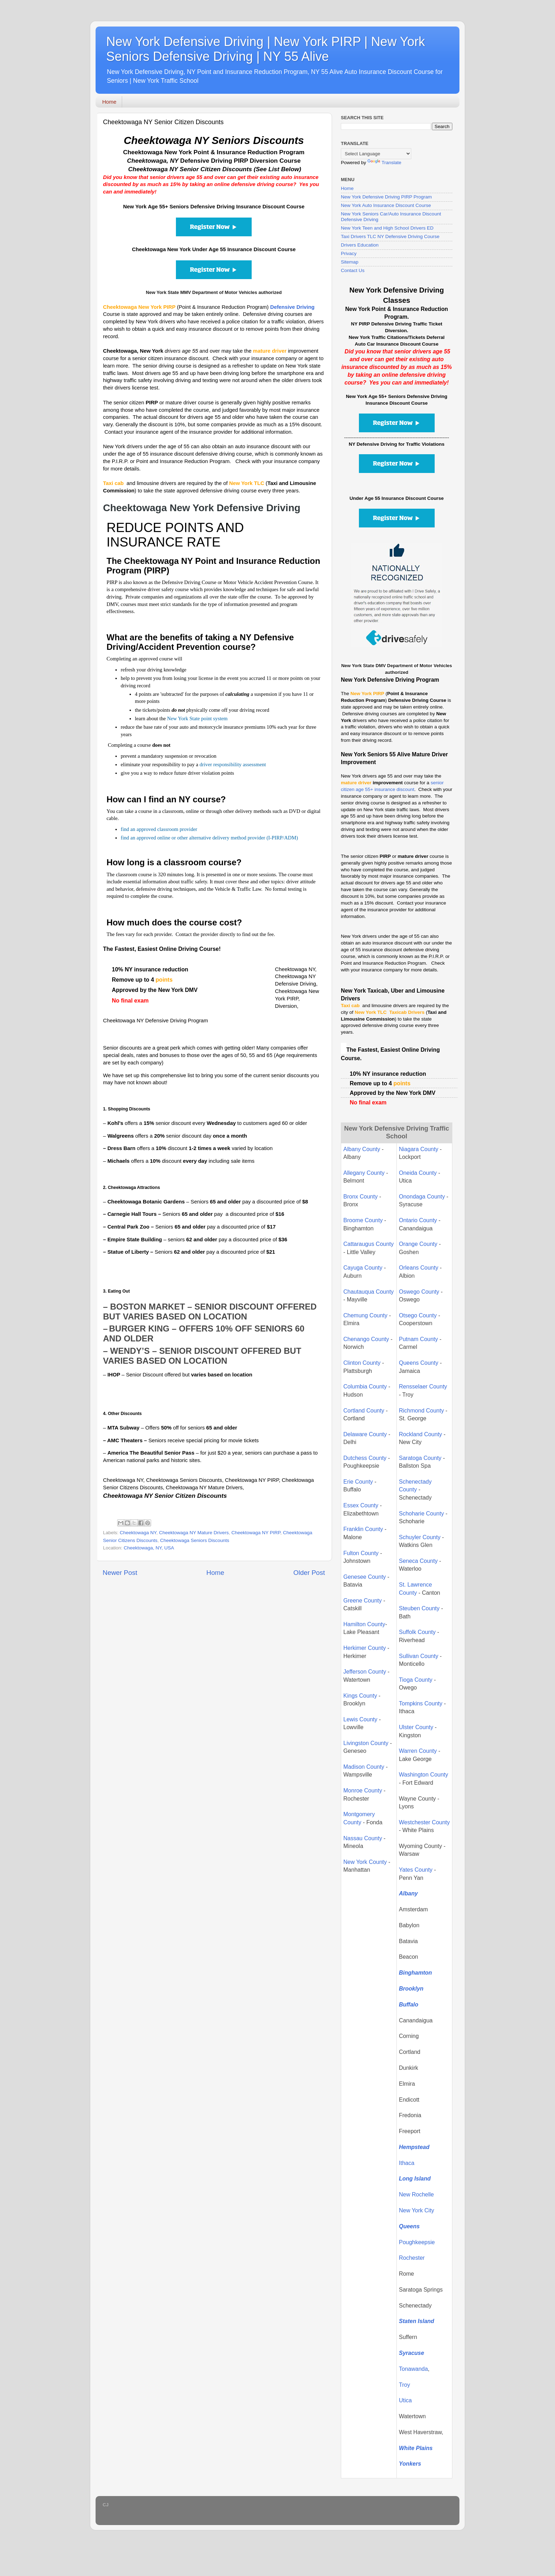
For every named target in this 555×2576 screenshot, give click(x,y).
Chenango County (366, 1339)
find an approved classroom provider (159, 829)
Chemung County (365, 1315)
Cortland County (363, 1411)
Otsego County (418, 1315)
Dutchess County (365, 1458)
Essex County (360, 1505)
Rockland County (420, 1434)
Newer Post (120, 1572)
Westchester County (424, 1822)
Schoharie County (421, 1514)
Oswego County (419, 1292)
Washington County (423, 1775)
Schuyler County (419, 1537)
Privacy (348, 253)
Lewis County (360, 1719)
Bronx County (360, 1197)
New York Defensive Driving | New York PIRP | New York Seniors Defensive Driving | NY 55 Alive (265, 49)
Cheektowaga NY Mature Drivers (194, 1532)
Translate (384, 162)
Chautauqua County (368, 1292)
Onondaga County (422, 1197)
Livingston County (365, 1743)
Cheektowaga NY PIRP (255, 1532)
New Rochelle (416, 2194)
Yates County (416, 1870)
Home (109, 102)
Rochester (412, 2258)
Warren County (418, 1751)
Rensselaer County (423, 1387)
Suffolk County (417, 1632)
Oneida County (418, 1173)
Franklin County (363, 1529)
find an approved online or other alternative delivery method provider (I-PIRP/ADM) (209, 838)
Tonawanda (413, 2369)
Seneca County (418, 1561)
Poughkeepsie (417, 2242)
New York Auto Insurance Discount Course (386, 205)
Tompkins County (420, 1703)
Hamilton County (364, 1624)
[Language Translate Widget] (376, 153)
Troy (404, 2385)
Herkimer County (364, 1648)
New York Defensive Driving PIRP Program (386, 197)
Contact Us (353, 270)
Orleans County (418, 1268)
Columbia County (365, 1387)
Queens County (418, 1363)
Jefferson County (364, 1672)
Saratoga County (420, 1458)
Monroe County (362, 1790)
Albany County (361, 1149)
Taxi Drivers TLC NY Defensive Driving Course (390, 236)
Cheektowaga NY (138, 1532)
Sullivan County (418, 1656)
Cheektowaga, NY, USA (149, 1547)
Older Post (309, 1572)
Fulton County (361, 1553)
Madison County (363, 1767)
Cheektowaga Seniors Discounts (194, 1540)
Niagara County (418, 1149)
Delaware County (365, 1434)
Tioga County (416, 1680)
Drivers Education (360, 245)
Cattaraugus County (368, 1244)
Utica (405, 2400)
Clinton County (362, 1363)
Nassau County (362, 1838)
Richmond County (421, 1411)
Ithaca (406, 2163)
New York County (365, 1862)
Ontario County (418, 1220)
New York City (416, 2210)
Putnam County (419, 1339)
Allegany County (364, 1173)
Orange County (418, 1244)
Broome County (363, 1220)
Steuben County (419, 1608)
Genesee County (364, 1577)
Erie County (358, 1482)
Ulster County (416, 1727)
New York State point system (197, 718)
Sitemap (350, 262)
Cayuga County (362, 1268)
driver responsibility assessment (233, 764)
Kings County (360, 1696)
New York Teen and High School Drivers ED (387, 228)
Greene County (362, 1601)
